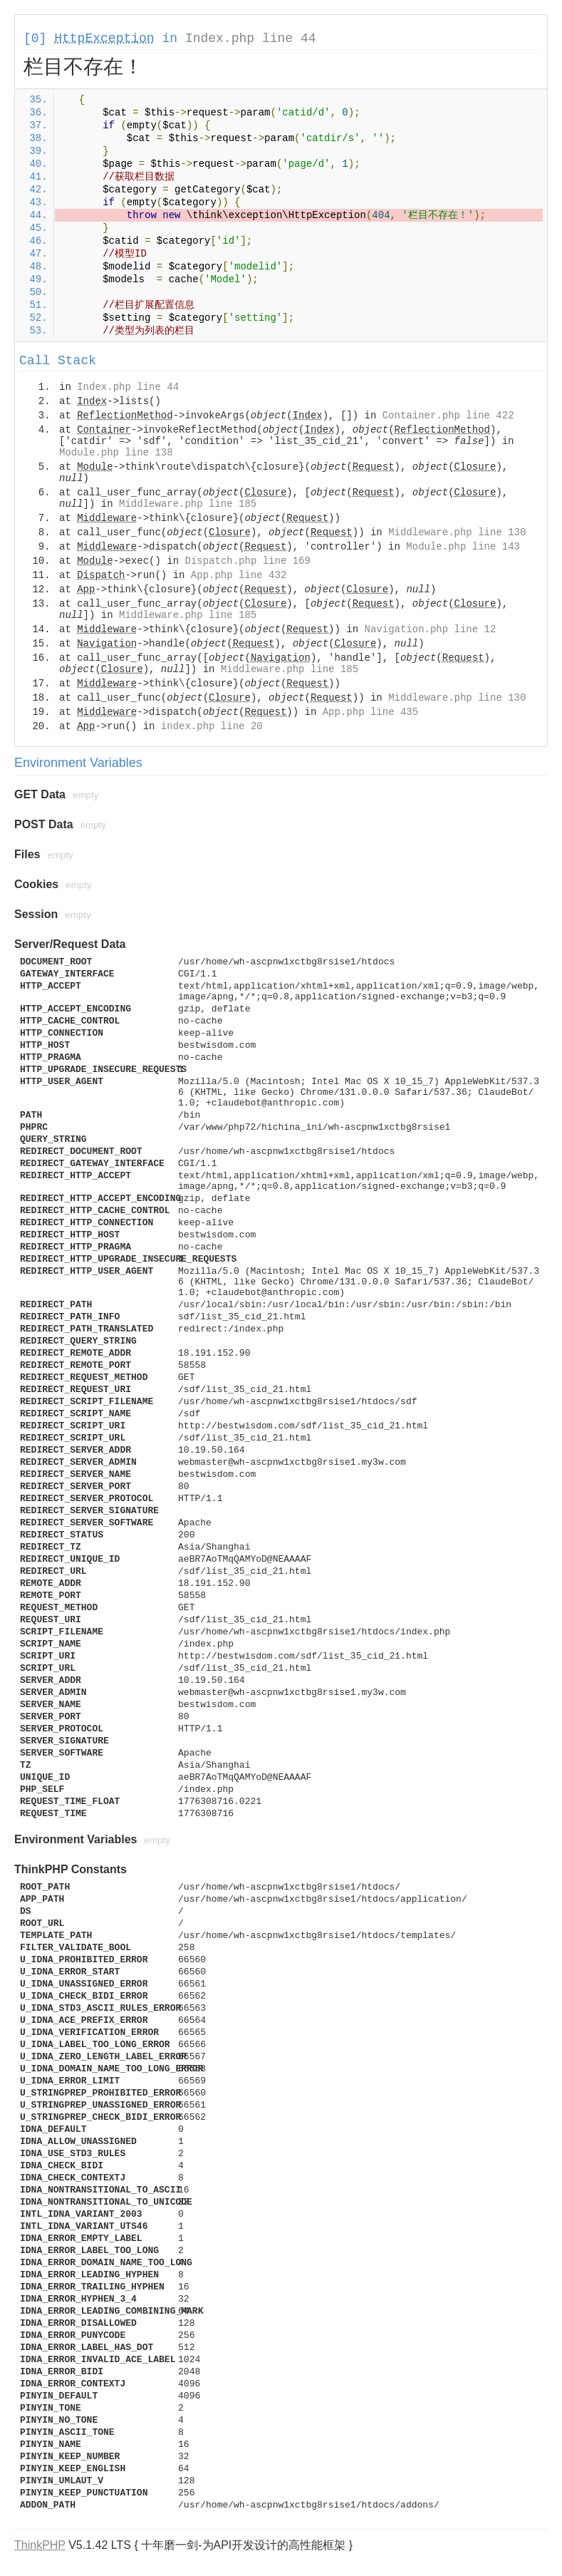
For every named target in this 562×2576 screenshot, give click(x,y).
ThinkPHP (40, 2545)
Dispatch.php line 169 (247, 561)
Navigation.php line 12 (430, 629)
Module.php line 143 (463, 546)
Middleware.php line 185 (187, 504)
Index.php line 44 (250, 38)
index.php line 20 (212, 726)
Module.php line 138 (116, 452)
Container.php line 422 (448, 415)
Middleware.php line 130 (457, 532)
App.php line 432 (238, 575)
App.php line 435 (370, 712)
